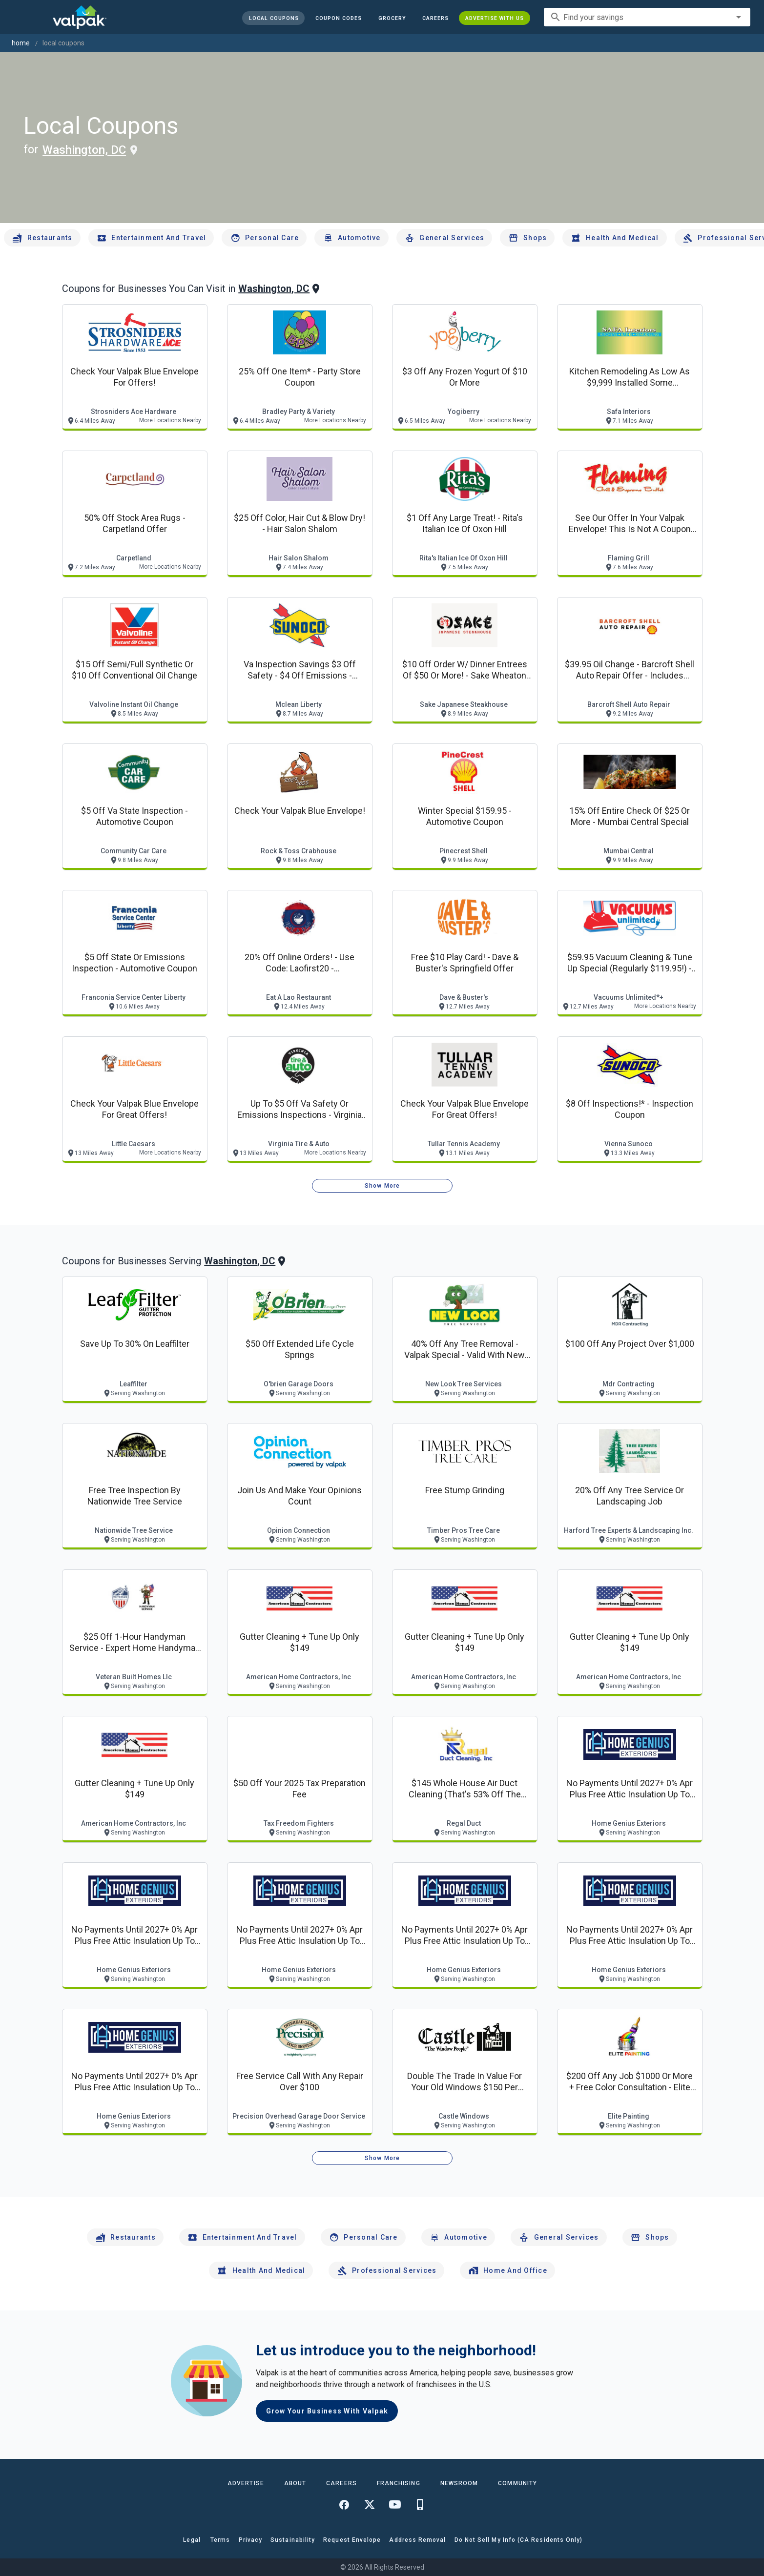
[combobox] (647, 17)
